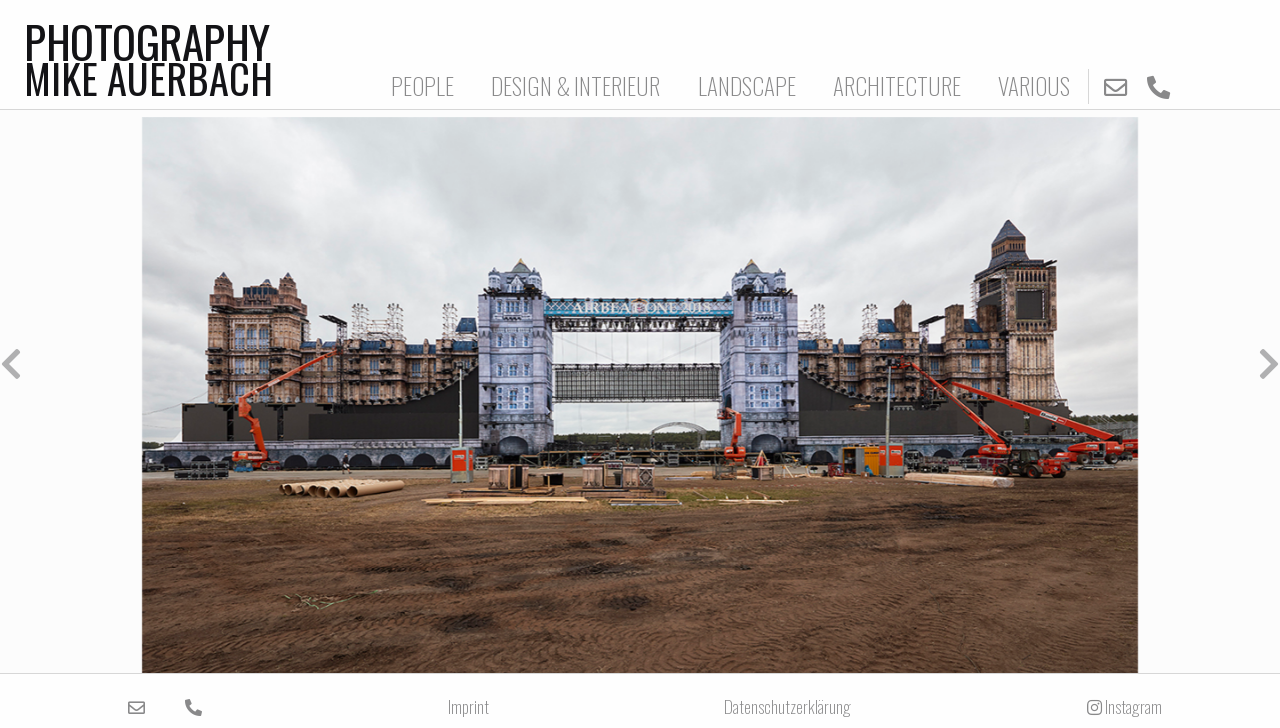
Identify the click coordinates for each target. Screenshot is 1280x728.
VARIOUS (1034, 85)
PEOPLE (422, 85)
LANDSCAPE (747, 85)
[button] (320, 364)
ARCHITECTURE (897, 85)
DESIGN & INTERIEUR (575, 85)
